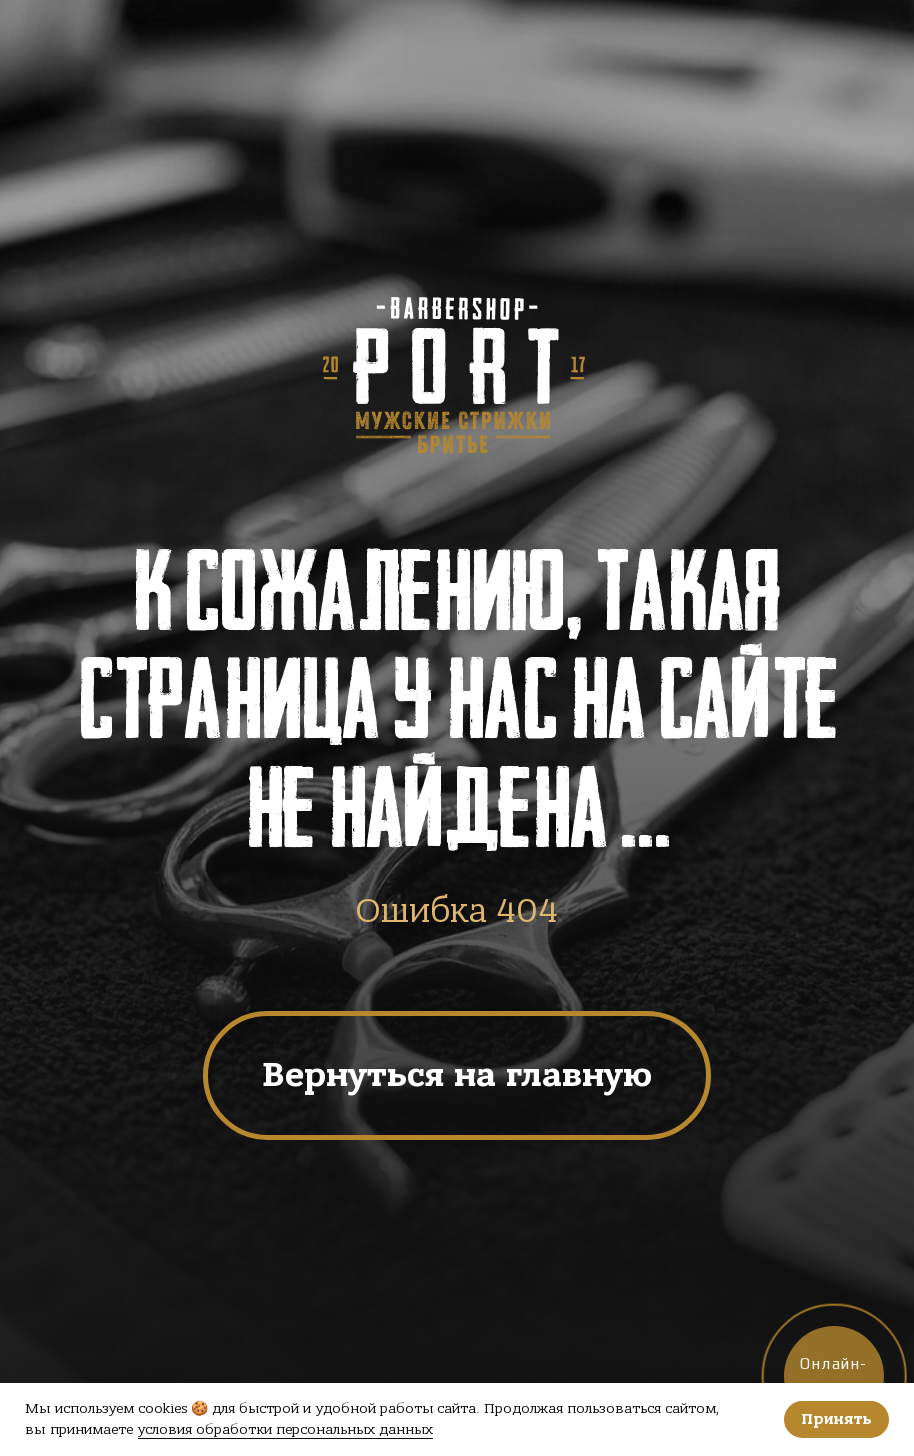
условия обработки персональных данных (285, 1429)
